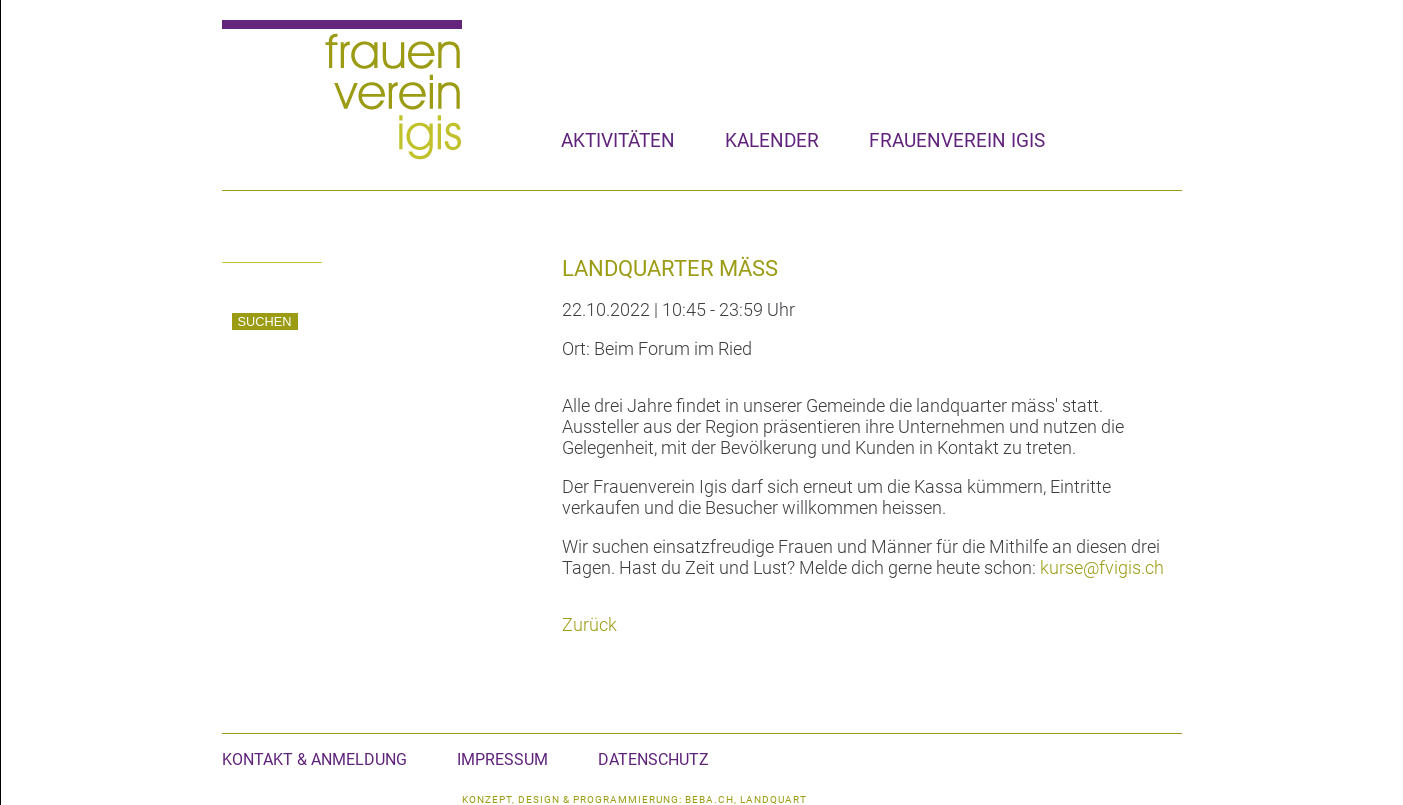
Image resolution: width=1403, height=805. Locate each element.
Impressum (502, 759)
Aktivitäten (618, 140)
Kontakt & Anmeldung (314, 759)
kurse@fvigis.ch (1102, 567)
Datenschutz (653, 759)
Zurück (589, 624)
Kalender (772, 140)
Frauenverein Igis (957, 140)
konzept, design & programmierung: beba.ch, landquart (634, 799)
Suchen (265, 321)
